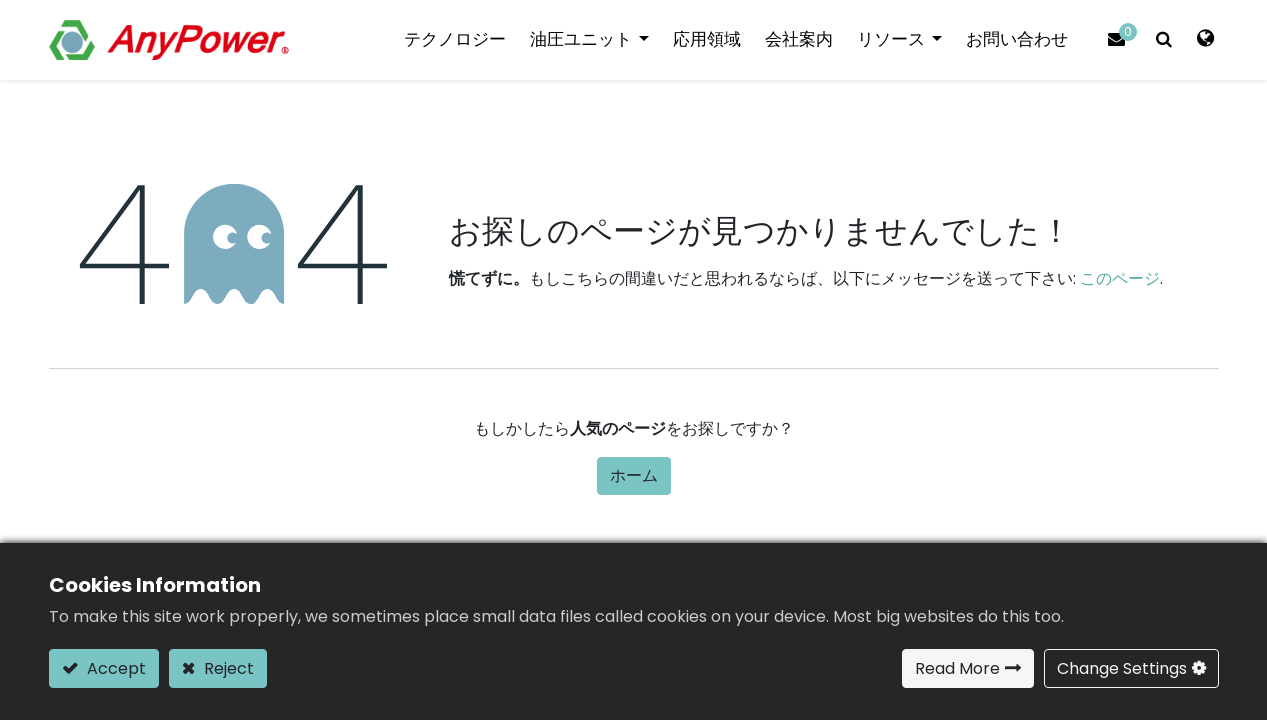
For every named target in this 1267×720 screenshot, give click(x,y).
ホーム (634, 475)
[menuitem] (455, 40)
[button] (1164, 40)
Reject (227, 668)
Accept (114, 668)
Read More (957, 668)
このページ (1120, 278)
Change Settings (1122, 668)
